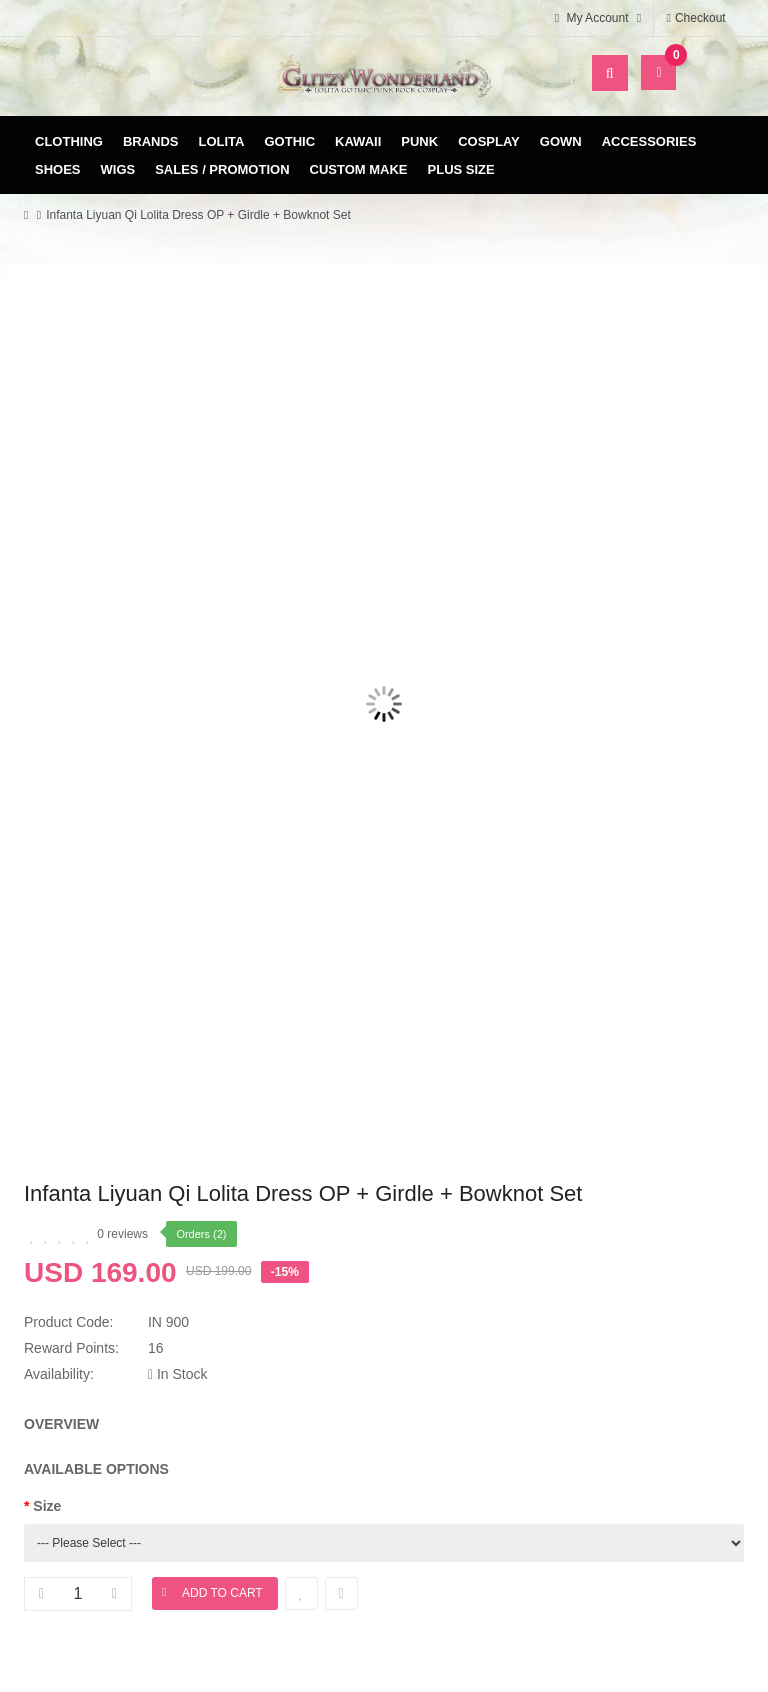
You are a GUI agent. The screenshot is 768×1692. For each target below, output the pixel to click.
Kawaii (358, 141)
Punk (419, 141)
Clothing (69, 141)
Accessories (649, 141)
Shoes (58, 169)
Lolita (222, 141)
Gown (561, 141)
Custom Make (359, 169)
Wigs (118, 169)
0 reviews (122, 1234)
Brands (151, 141)
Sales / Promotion (222, 169)
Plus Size (461, 169)
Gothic (290, 141)
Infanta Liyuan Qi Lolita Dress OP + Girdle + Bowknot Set (198, 215)
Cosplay (489, 141)
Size (47, 1506)
